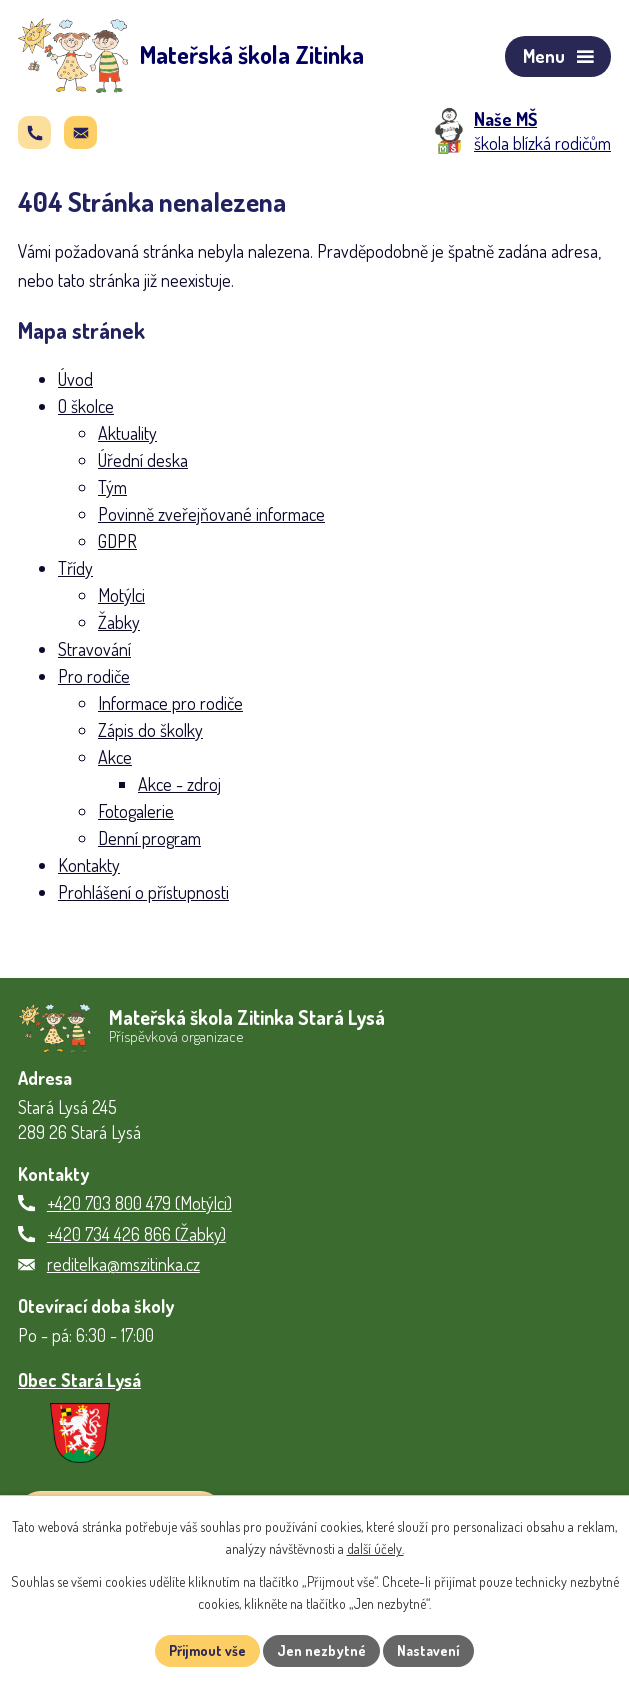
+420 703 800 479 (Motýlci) (139, 1203)
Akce (115, 757)
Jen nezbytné (321, 1650)
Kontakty (89, 865)
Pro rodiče (94, 676)
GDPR (117, 541)
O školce (86, 406)
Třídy (75, 568)
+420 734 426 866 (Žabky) (136, 1234)
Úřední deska (143, 460)
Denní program (149, 838)
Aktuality (127, 433)
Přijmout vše (207, 1650)
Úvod (75, 379)
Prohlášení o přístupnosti (143, 892)
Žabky (119, 622)
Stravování (94, 649)
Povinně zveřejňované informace (211, 514)
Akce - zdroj (179, 784)
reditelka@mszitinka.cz (123, 1264)
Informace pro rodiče (170, 703)
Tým (112, 487)
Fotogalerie (136, 811)
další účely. (375, 1549)
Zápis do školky (150, 730)
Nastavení (428, 1650)
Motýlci (121, 595)
